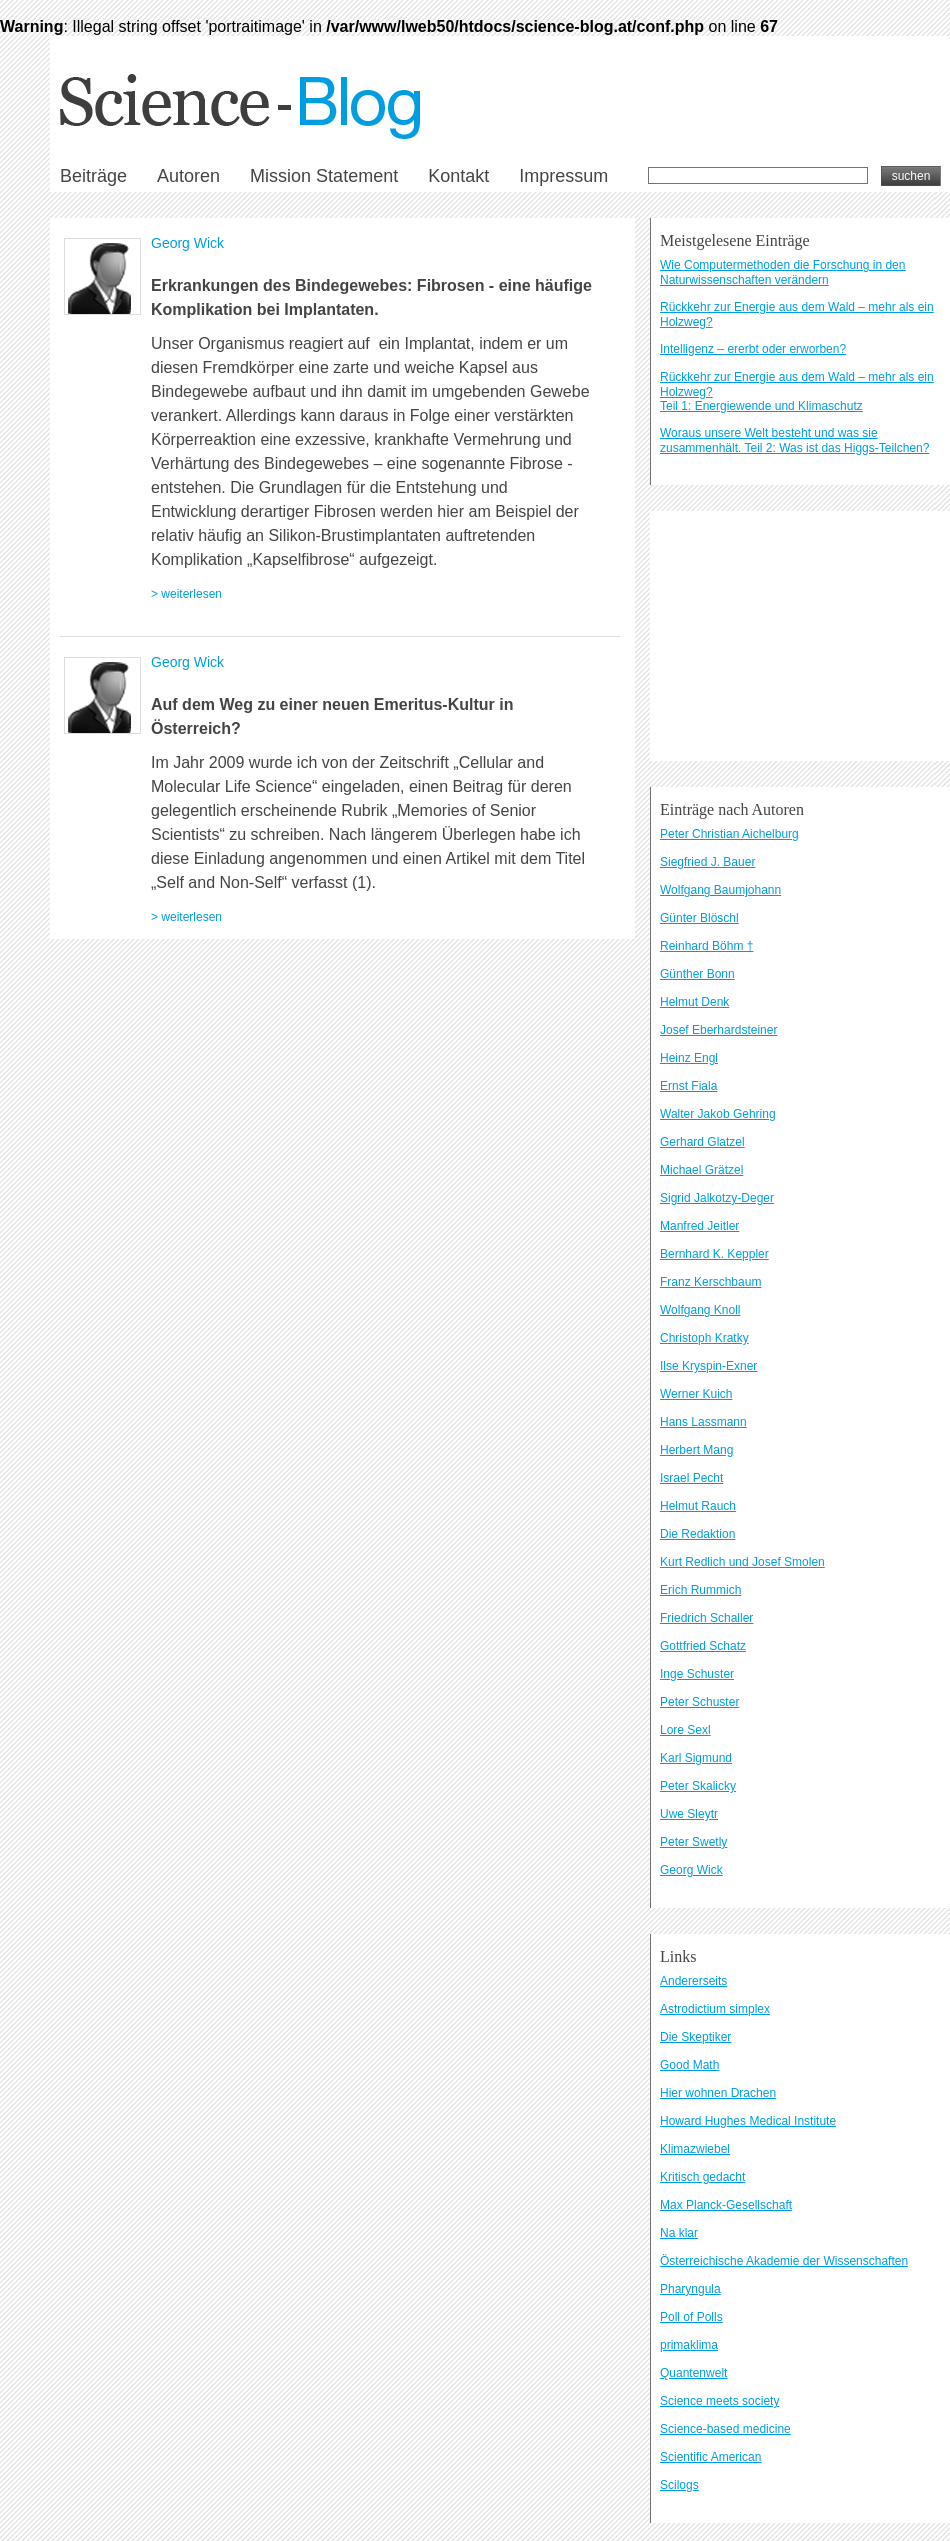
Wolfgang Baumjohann (720, 890)
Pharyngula (690, 2289)
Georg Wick (187, 243)
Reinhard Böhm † (706, 946)
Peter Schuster (699, 1702)
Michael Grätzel (701, 1170)
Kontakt (458, 176)
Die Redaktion (697, 1534)
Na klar (679, 2233)
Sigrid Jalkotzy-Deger (717, 1198)
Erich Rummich (700, 1590)
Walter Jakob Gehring (718, 1114)
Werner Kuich (696, 1394)
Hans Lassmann (703, 1422)
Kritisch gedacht (702, 2177)
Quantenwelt (693, 2373)
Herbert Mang (696, 1450)
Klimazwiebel (695, 2149)
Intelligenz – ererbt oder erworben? (753, 349)
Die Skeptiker (695, 2037)
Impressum (563, 176)
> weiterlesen (186, 594)
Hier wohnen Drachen (718, 2093)
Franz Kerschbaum (710, 1282)
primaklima (689, 2345)
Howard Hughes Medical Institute (748, 2121)
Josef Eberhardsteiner (718, 1030)
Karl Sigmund (696, 1758)
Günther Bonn (697, 974)
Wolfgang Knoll (700, 1310)
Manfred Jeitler (699, 1226)
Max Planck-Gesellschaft (726, 2205)
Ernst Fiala (688, 1086)
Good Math (689, 2065)
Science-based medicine (725, 2429)
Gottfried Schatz (703, 1646)
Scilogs (679, 2485)
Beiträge (93, 176)
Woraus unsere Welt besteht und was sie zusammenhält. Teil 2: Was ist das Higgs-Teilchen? (794, 440)
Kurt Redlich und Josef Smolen (742, 1562)
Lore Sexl (685, 1730)
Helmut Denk (694, 1002)
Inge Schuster (697, 1674)
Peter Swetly (693, 1842)
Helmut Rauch (698, 1506)
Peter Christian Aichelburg (729, 834)
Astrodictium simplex (715, 2009)
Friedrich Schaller (706, 1618)
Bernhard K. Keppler (714, 1254)
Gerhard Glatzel (702, 1142)
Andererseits (693, 1981)
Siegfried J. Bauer (707, 862)
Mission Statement (324, 176)
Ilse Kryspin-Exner (708, 1366)
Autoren (188, 176)
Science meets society (719, 2401)
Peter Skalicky (698, 1786)
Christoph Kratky (704, 1338)
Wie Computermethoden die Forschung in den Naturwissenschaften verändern (782, 272)
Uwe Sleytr (689, 1814)
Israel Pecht (691, 1478)
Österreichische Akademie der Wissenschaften (784, 2261)
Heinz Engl (689, 1058)
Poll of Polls (691, 2317)
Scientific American (710, 2457)
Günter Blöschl (699, 918)
